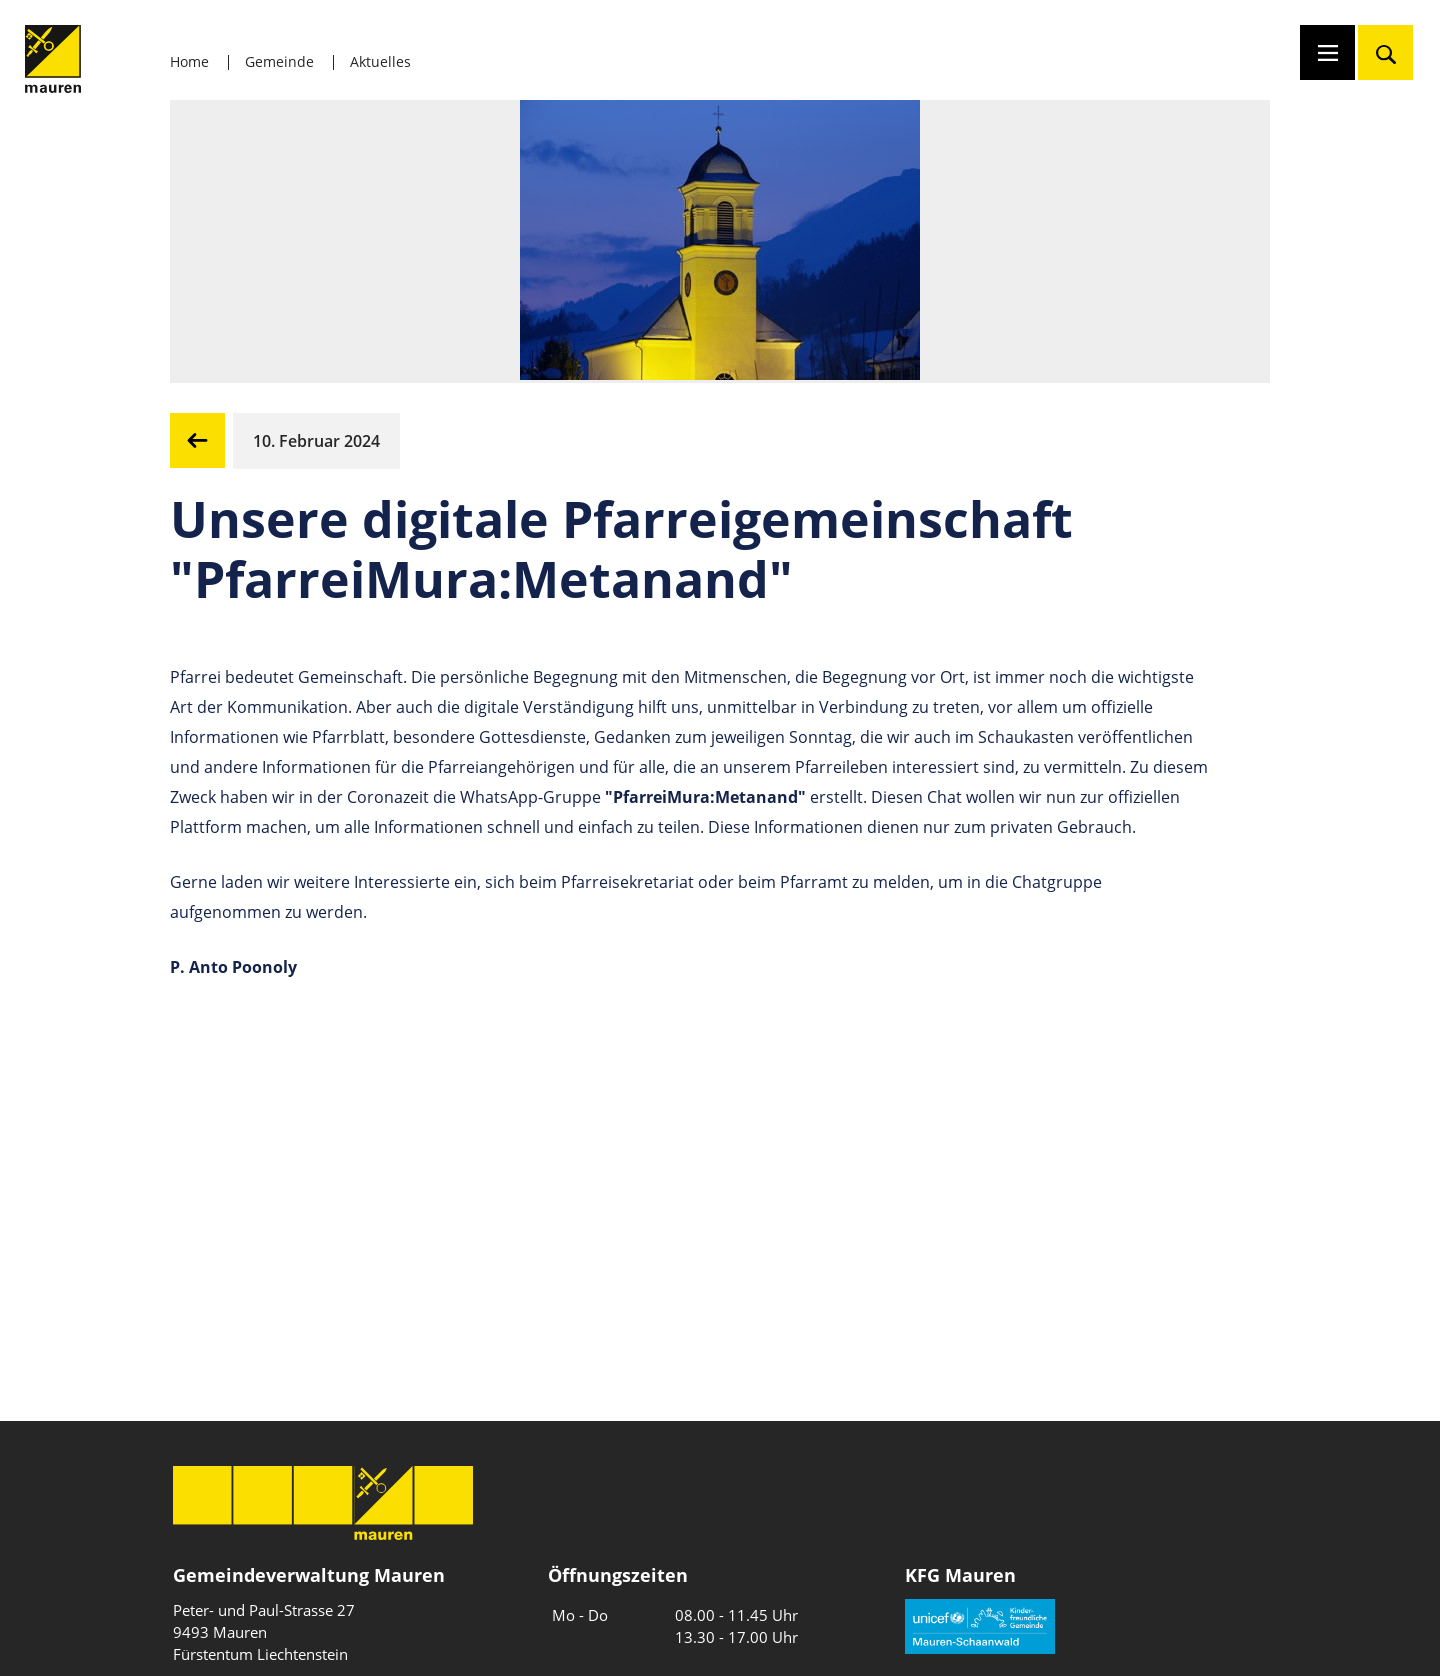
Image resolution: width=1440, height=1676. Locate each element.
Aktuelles (380, 61)
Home (189, 61)
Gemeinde (279, 61)
